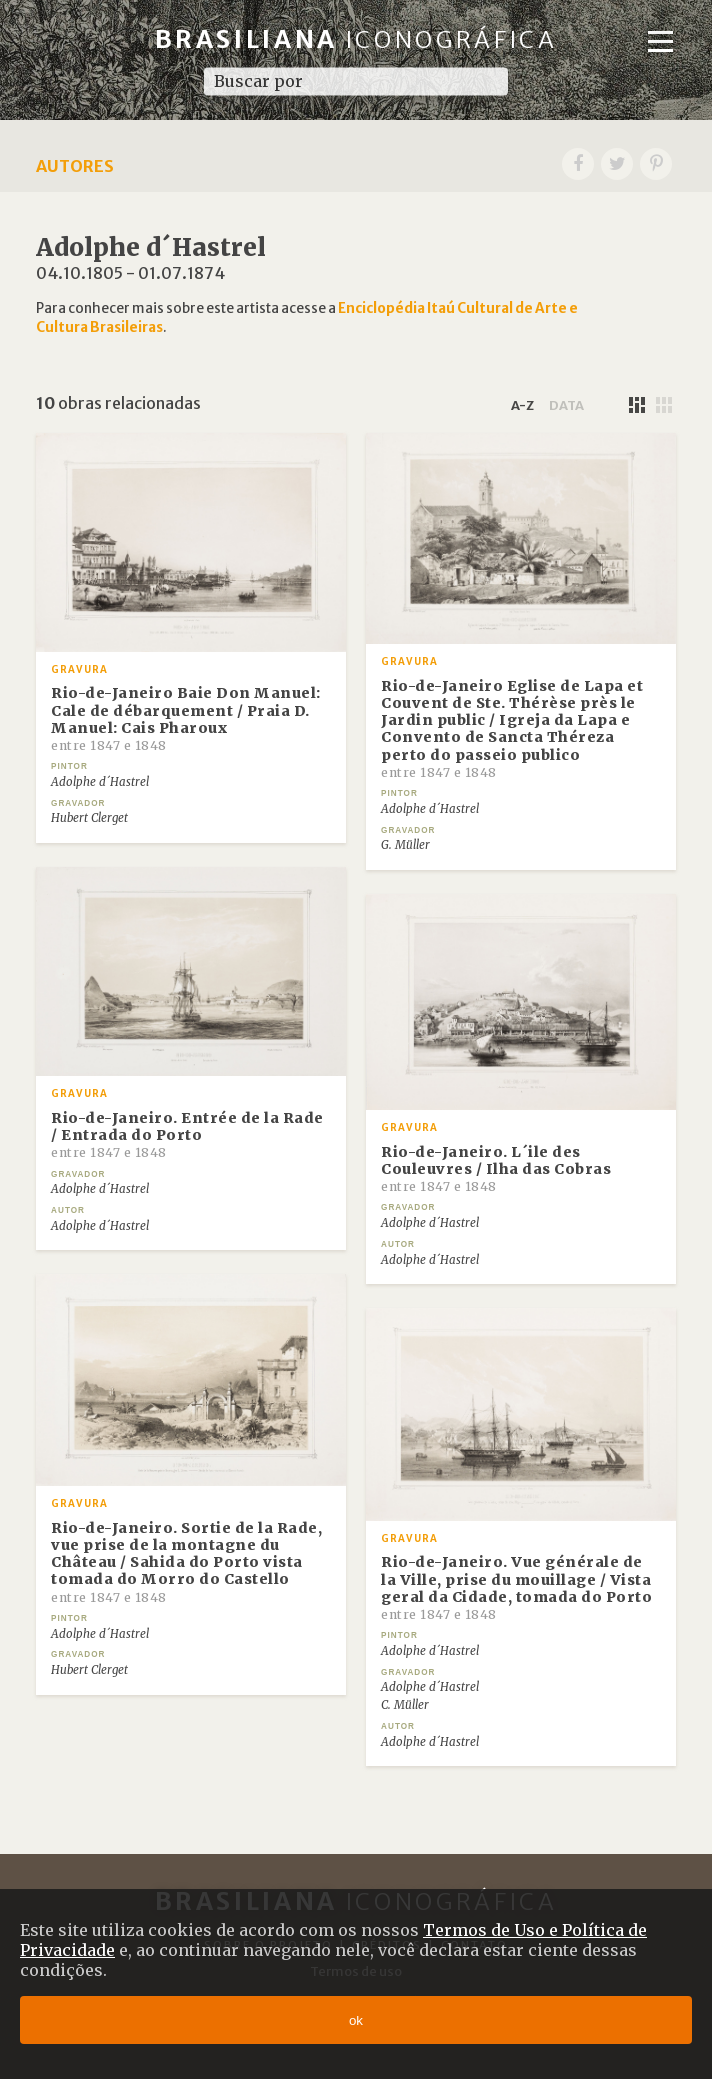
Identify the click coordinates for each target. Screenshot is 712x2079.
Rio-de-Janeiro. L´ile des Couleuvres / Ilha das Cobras (496, 1169)
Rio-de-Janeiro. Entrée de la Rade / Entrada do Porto (187, 1135)
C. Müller (405, 1705)
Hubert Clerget (89, 818)
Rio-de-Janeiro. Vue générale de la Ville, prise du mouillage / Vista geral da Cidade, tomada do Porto (516, 1587)
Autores (75, 166)
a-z (522, 405)
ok (356, 2020)
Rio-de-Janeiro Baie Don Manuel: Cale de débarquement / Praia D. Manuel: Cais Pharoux (186, 718)
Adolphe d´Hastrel (100, 782)
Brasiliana (356, 39)
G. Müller (405, 845)
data (566, 405)
